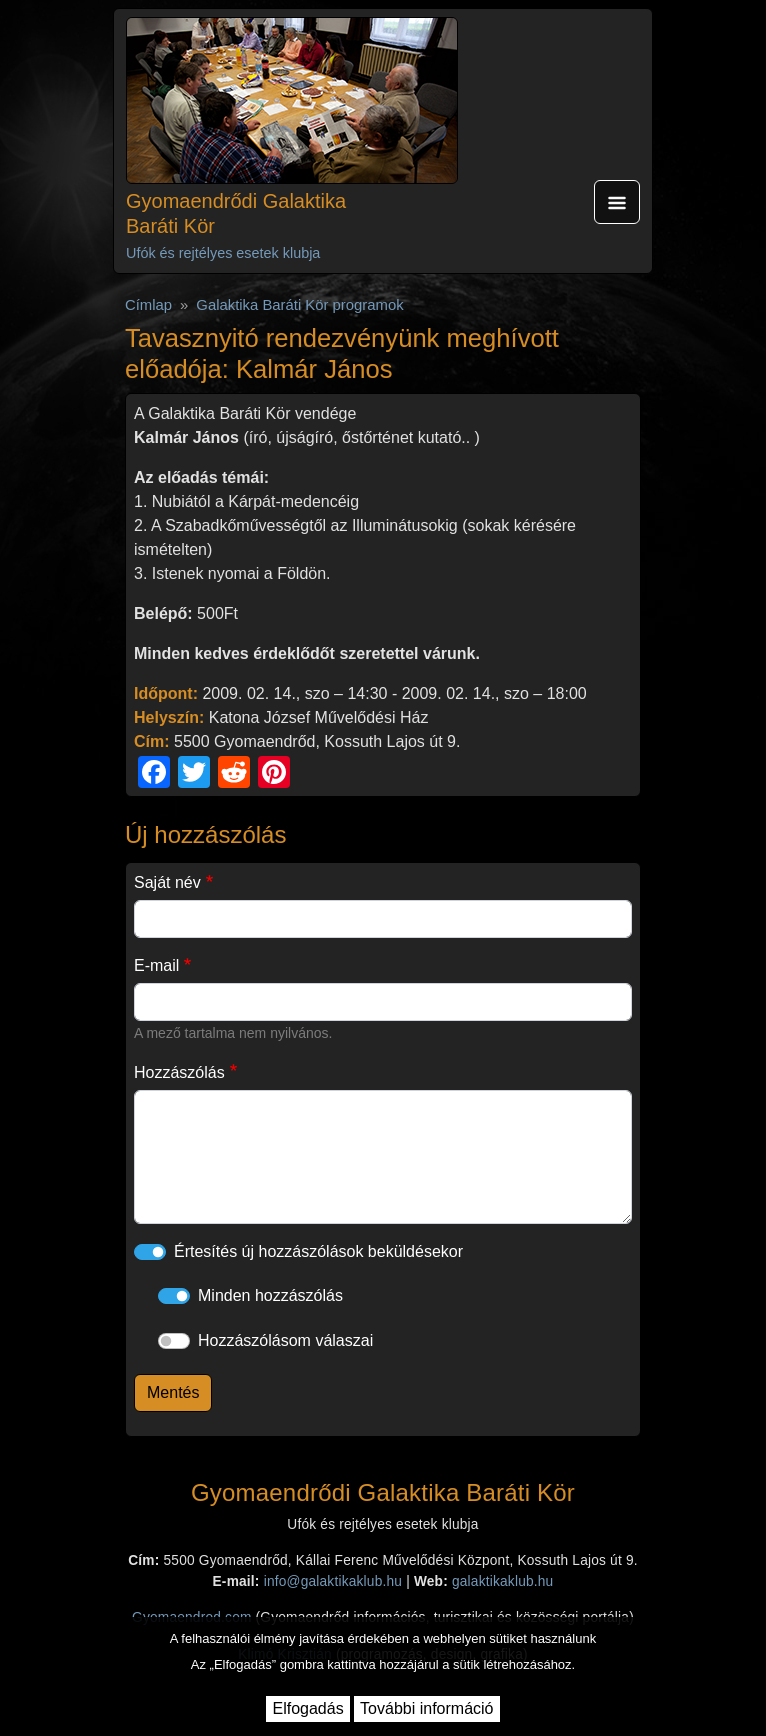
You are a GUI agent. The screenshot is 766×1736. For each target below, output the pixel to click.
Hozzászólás (179, 1072)
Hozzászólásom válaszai (285, 1340)
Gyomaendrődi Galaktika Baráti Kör (236, 213)
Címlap (148, 305)
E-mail (156, 965)
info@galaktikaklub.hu (333, 1581)
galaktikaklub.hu (502, 1581)
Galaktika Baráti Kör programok (299, 305)
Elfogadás (307, 1708)
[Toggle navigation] (617, 202)
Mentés (173, 1392)
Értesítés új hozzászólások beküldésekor (318, 1251)
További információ (426, 1708)
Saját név (167, 882)
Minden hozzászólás (270, 1295)
